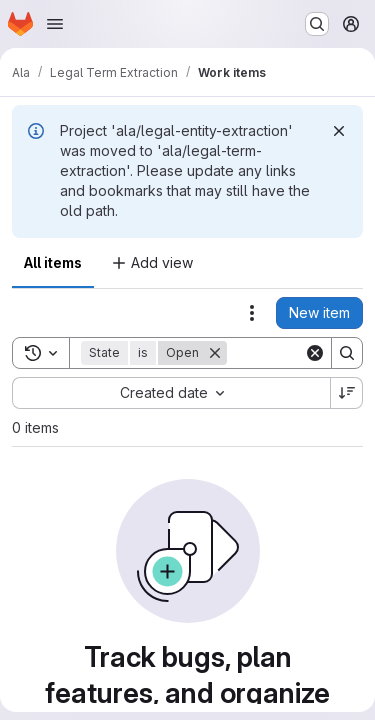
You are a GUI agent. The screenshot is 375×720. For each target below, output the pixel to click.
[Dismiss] (339, 131)
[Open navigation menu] (55, 24)
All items (53, 262)
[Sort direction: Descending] (347, 393)
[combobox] (171, 393)
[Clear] (315, 353)
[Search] (347, 353)
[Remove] (215, 353)
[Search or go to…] (317, 24)
